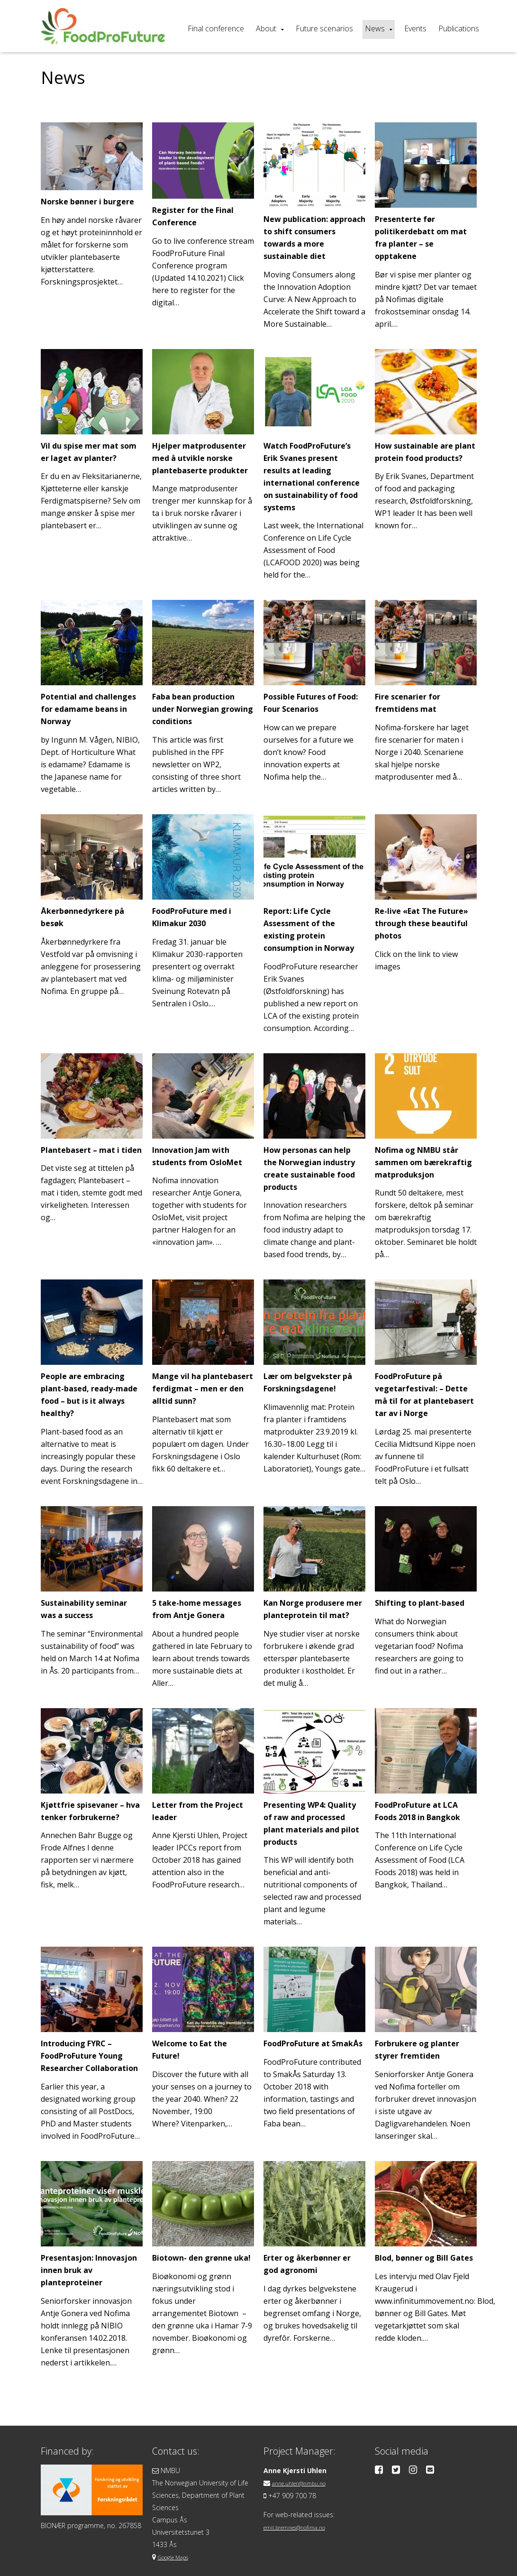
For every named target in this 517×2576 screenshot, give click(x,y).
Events (415, 28)
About (266, 28)
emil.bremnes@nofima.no (302, 2513)
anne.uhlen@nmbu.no (305, 2470)
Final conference (216, 28)
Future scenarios (324, 28)
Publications (458, 28)
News (375, 28)
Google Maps (178, 2543)
